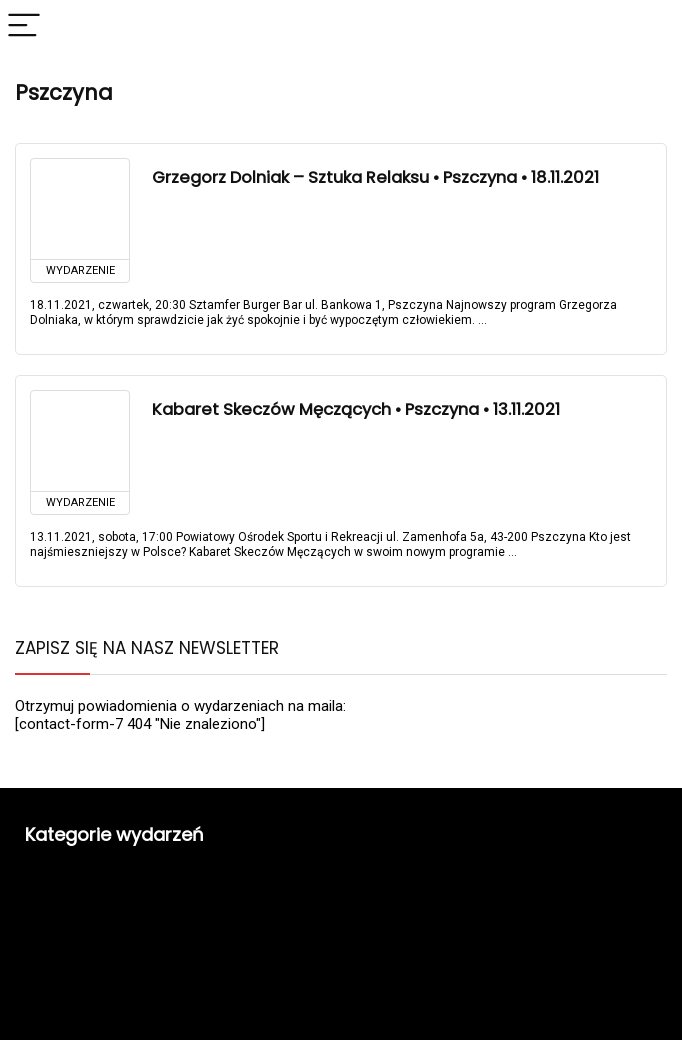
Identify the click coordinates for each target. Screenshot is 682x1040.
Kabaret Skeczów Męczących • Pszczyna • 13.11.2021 (356, 409)
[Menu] (24, 26)
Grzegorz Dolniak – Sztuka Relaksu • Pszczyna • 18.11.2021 (375, 177)
